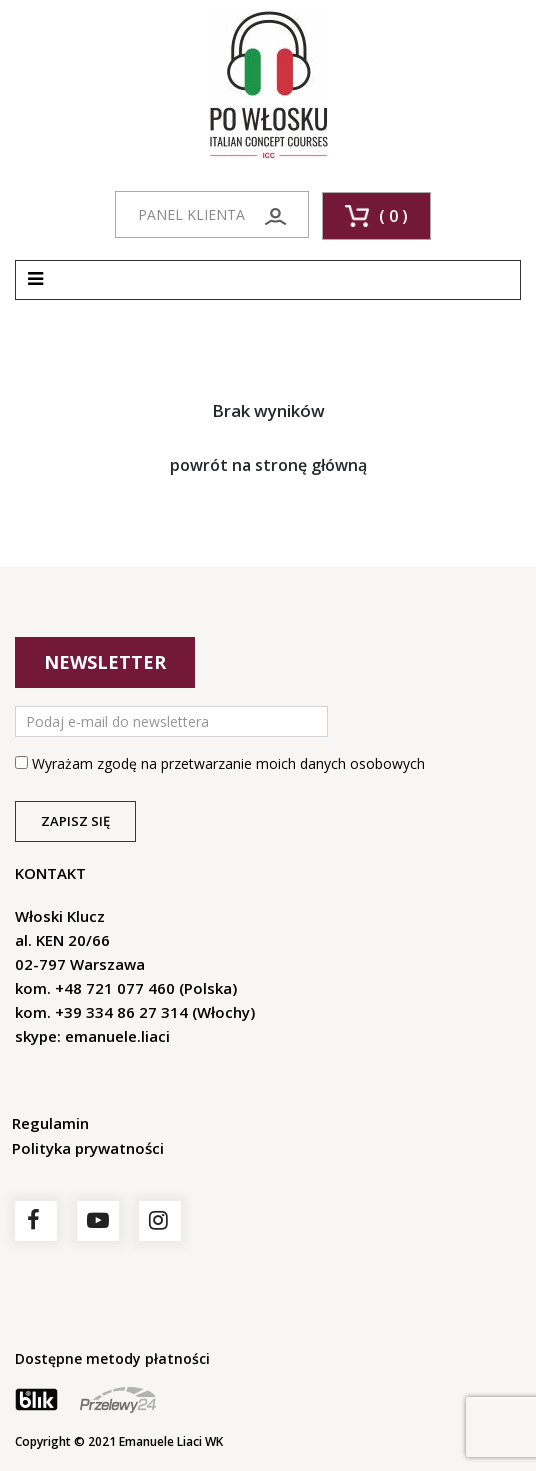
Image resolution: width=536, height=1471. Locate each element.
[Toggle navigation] (35, 280)
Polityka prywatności (88, 1148)
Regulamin (50, 1123)
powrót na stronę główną (268, 465)
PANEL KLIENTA (212, 215)
